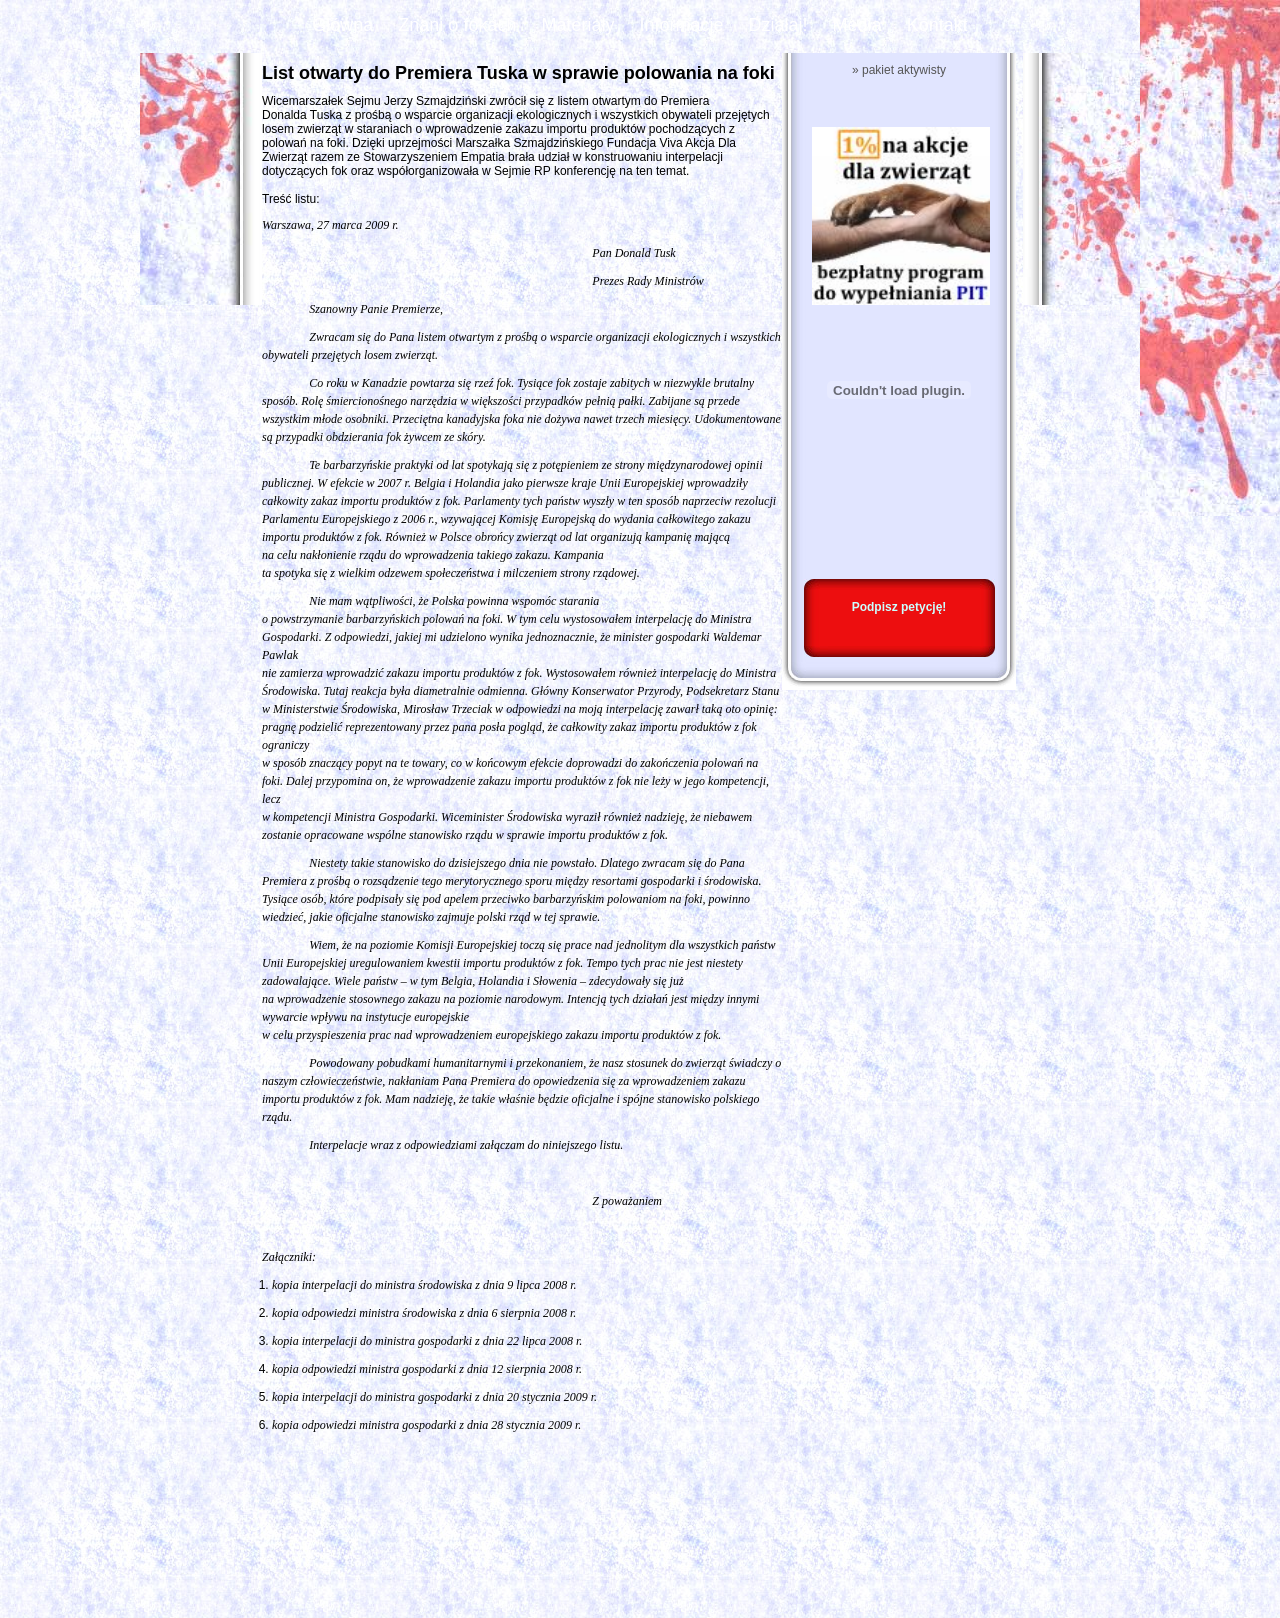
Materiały (577, 25)
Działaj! (778, 25)
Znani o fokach (457, 25)
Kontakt (937, 25)
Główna (342, 25)
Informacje (681, 25)
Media (857, 25)
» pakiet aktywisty (899, 70)
